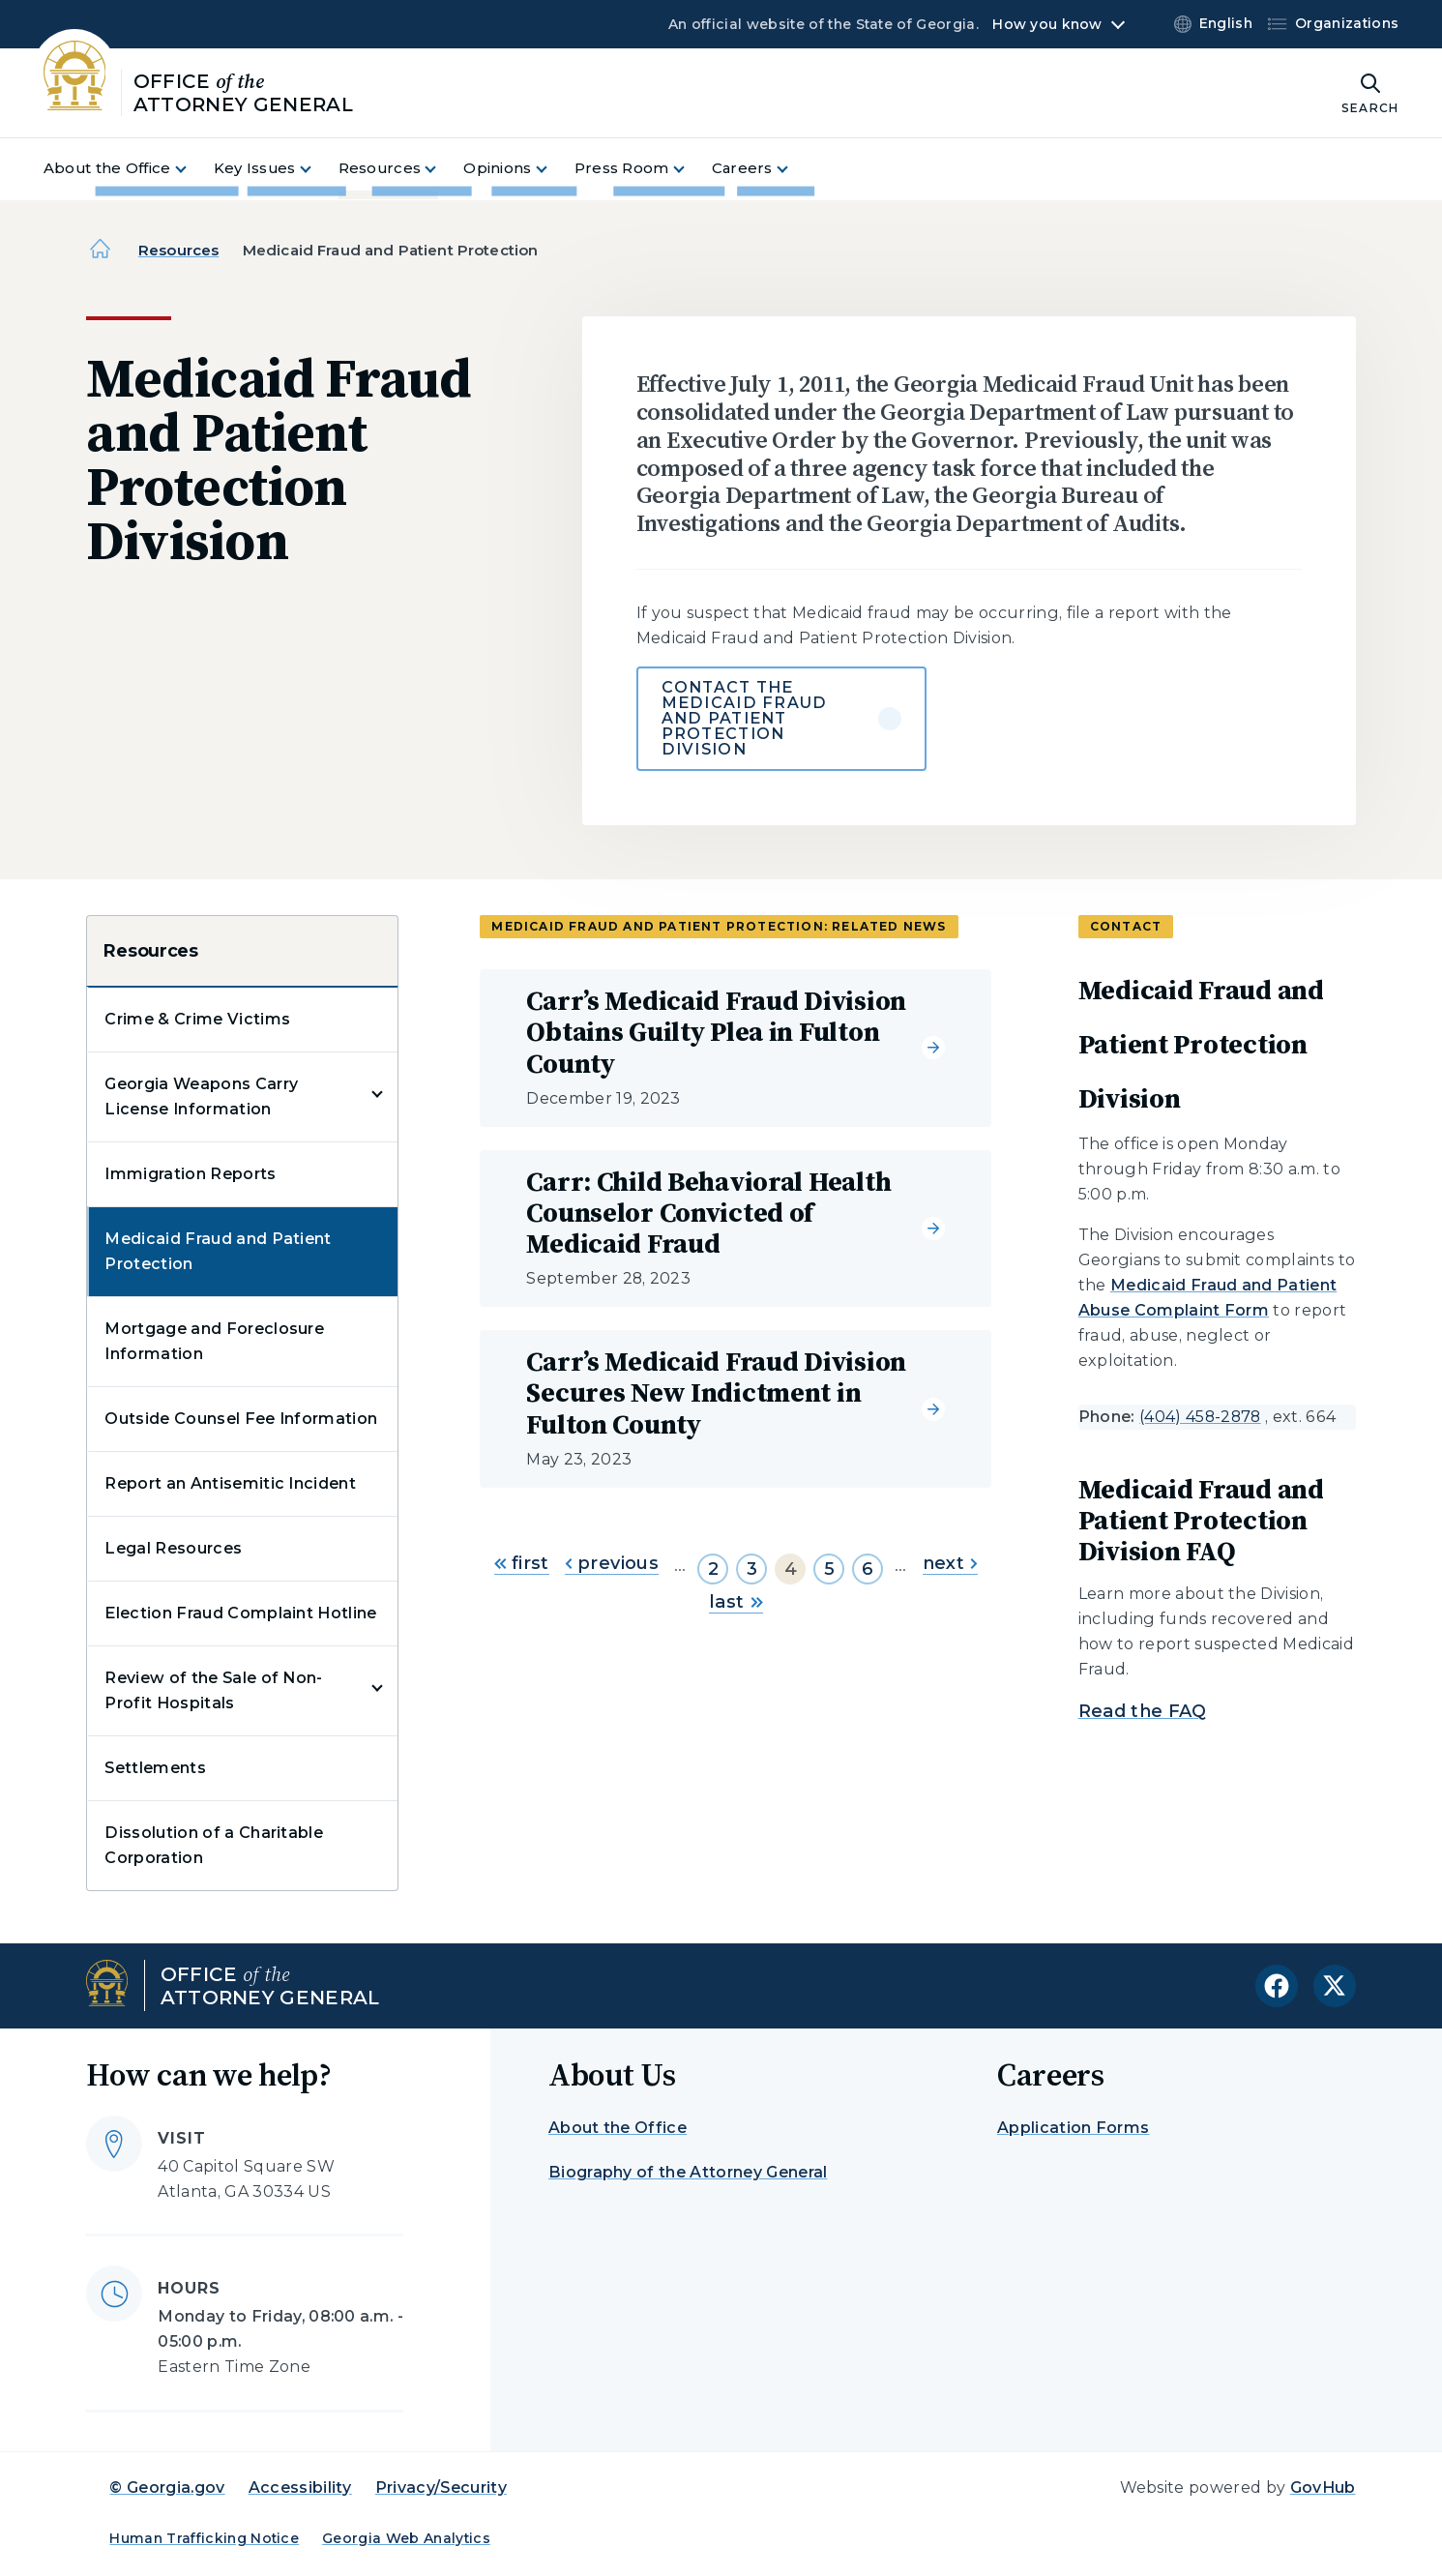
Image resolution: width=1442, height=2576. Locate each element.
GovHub (1323, 2487)
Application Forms (1073, 2127)
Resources (178, 250)
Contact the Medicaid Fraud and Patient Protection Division (745, 718)
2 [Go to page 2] (713, 1569)
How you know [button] (1047, 24)
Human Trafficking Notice (204, 2538)
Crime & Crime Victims (197, 1019)
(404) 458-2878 (1199, 1416)
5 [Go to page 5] (829, 1569)
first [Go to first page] (521, 1563)
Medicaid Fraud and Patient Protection (217, 1251)
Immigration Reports (190, 1174)
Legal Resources (173, 1548)
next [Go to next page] (950, 1563)
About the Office (617, 2127)
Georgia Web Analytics (406, 2538)
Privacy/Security (441, 2487)
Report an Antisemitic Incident (230, 1483)
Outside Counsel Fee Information (240, 1418)
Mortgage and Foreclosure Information (214, 1341)
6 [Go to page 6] (867, 1569)
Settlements (155, 1768)
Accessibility (300, 2487)
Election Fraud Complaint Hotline (240, 1613)
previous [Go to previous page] (612, 1563)
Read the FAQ (1142, 1711)
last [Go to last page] (735, 1602)
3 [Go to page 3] (752, 1569)
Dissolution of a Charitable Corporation (213, 1845)
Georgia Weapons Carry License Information (201, 1096)
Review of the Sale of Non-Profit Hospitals (213, 1690)
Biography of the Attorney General (688, 2172)
